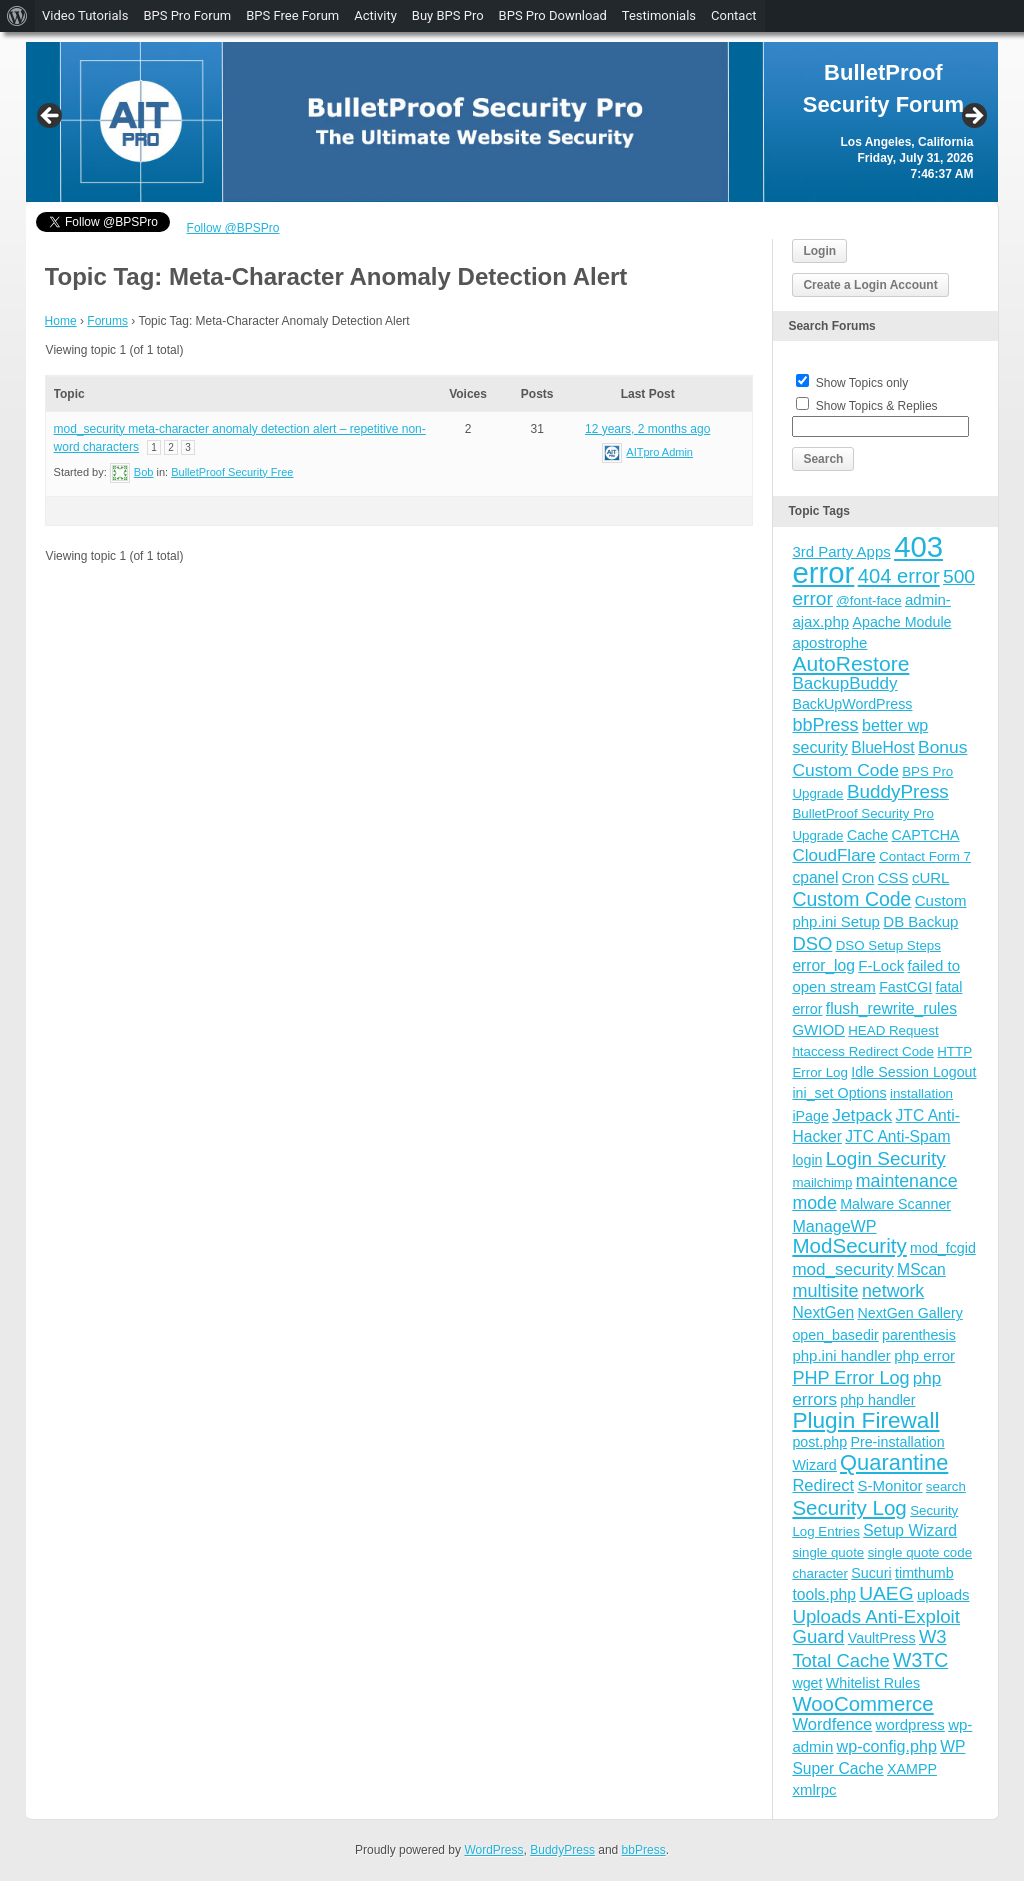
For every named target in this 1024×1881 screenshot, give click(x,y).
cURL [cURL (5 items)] (931, 877)
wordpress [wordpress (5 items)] (910, 1724)
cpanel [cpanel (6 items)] (815, 877)
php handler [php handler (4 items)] (877, 1400)
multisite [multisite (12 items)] (825, 1291)
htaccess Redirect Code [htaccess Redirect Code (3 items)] (863, 1051)
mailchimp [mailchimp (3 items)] (822, 1182)
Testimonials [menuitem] (659, 15)
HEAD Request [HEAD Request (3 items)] (893, 1030)
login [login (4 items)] (807, 1160)
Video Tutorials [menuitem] (85, 15)
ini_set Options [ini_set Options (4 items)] (839, 1093)
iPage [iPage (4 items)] (810, 1116)
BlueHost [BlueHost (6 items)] (882, 747)
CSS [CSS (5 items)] (893, 877)
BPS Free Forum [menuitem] (292, 15)
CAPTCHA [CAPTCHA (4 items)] (925, 835)
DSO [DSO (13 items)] (812, 943)
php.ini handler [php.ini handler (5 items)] (841, 1355)
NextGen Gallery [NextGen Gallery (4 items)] (909, 1313)
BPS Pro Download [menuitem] (553, 15)
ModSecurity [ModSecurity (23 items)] (849, 1245)
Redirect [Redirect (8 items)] (823, 1485)
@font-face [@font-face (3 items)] (868, 600)
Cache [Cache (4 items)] (867, 835)
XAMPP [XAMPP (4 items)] (912, 1769)
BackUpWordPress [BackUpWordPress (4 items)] (852, 704)
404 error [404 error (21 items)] (899, 576)
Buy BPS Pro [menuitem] (448, 15)
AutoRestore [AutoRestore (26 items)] (850, 663)
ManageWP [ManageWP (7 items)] (834, 1226)
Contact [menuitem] (733, 15)
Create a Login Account (870, 285)
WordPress (493, 1850)
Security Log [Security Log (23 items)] (849, 1507)
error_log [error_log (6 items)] (823, 965)
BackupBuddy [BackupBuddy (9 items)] (844, 683)
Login (819, 251)
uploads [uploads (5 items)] (943, 1594)
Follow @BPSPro (233, 228)
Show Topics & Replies (877, 406)
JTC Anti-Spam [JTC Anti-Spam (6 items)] (897, 1136)
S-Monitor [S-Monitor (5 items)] (889, 1485)
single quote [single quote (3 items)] (828, 1552)
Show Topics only (862, 383)
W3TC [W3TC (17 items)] (920, 1660)
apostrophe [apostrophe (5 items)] (829, 642)
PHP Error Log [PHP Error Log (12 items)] (850, 1378)
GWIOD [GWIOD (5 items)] (818, 1029)
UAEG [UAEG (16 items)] (886, 1593)
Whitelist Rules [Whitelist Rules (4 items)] (873, 1683)
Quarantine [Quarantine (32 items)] (894, 1462)
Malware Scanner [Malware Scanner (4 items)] (895, 1204)
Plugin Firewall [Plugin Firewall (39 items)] (865, 1420)
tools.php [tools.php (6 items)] (823, 1594)
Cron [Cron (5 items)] (858, 877)
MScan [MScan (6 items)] (921, 1269)
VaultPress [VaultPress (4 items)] (882, 1638)
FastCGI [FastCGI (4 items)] (905, 987)
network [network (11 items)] (893, 1291)
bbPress (644, 1850)
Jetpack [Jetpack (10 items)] (862, 1115)
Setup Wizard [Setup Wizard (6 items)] (910, 1530)
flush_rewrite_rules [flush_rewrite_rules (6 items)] (891, 1008)
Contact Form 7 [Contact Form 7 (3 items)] (925, 856)
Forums (107, 321)
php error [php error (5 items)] (924, 1355)
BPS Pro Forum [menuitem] (187, 15)
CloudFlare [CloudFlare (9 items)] (833, 855)
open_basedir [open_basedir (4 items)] (835, 1335)
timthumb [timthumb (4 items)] (924, 1573)
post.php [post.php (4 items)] (819, 1442)
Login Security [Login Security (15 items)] (886, 1158)
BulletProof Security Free (232, 472)
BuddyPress (562, 1850)
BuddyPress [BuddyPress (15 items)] (898, 791)
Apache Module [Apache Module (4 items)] (901, 622)
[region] (512, 122)
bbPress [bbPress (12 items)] (825, 725)
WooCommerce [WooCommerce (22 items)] (862, 1704)
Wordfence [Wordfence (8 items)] (832, 1724)
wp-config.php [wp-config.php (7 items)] (887, 1746)
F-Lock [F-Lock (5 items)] (881, 965)
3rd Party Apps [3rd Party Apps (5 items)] (841, 551)
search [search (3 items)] (946, 1486)
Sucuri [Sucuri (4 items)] (871, 1573)
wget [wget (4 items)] (807, 1683)
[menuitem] (17, 16)
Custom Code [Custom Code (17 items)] (851, 899)
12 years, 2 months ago (647, 429)
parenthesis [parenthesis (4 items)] (919, 1335)
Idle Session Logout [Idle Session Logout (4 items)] (913, 1072)
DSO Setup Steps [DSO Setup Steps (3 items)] (888, 945)
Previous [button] (51, 117)
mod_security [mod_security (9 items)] (842, 1269)
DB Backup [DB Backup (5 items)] (920, 921)
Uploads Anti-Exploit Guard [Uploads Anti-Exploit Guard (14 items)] (876, 1626)
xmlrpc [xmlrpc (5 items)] (814, 1789)
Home (61, 321)
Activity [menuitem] (375, 15)
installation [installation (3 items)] (921, 1093)
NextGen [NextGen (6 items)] (823, 1312)
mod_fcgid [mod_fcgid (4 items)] (943, 1248)
